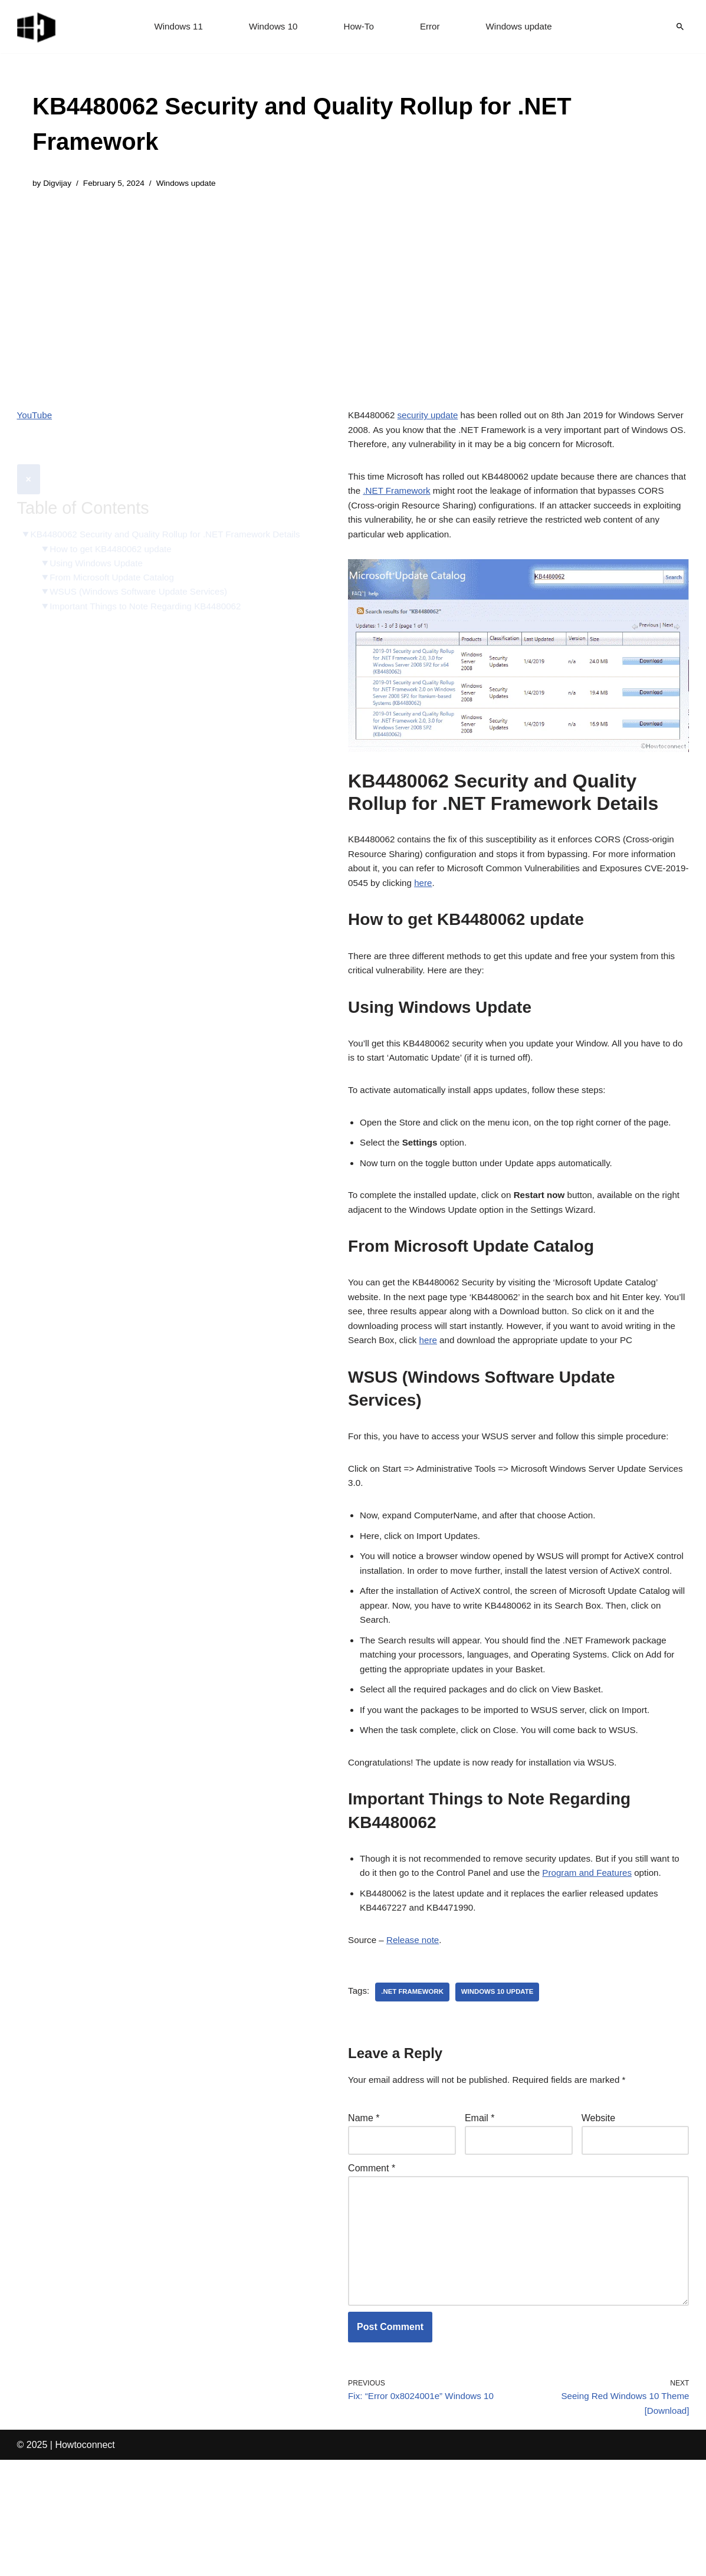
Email (480, 2215)
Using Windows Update (100, 553)
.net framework (415, 2086)
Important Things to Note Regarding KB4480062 (151, 598)
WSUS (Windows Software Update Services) (144, 583)
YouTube (35, 417)
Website (599, 2215)
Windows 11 (173, 27)
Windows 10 (271, 27)
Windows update (522, 27)
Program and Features (610, 1962)
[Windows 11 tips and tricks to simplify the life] (37, 26)
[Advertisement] (353, 291)
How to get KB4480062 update (115, 538)
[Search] (680, 26)
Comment (371, 2267)
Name (363, 2215)
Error (431, 27)
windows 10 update (504, 2086)
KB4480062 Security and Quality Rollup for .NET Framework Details (157, 515)
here (521, 903)
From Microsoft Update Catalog (116, 568)
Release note (416, 2034)
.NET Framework (418, 499)
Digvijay (58, 184)
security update (432, 417)
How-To (359, 27)
